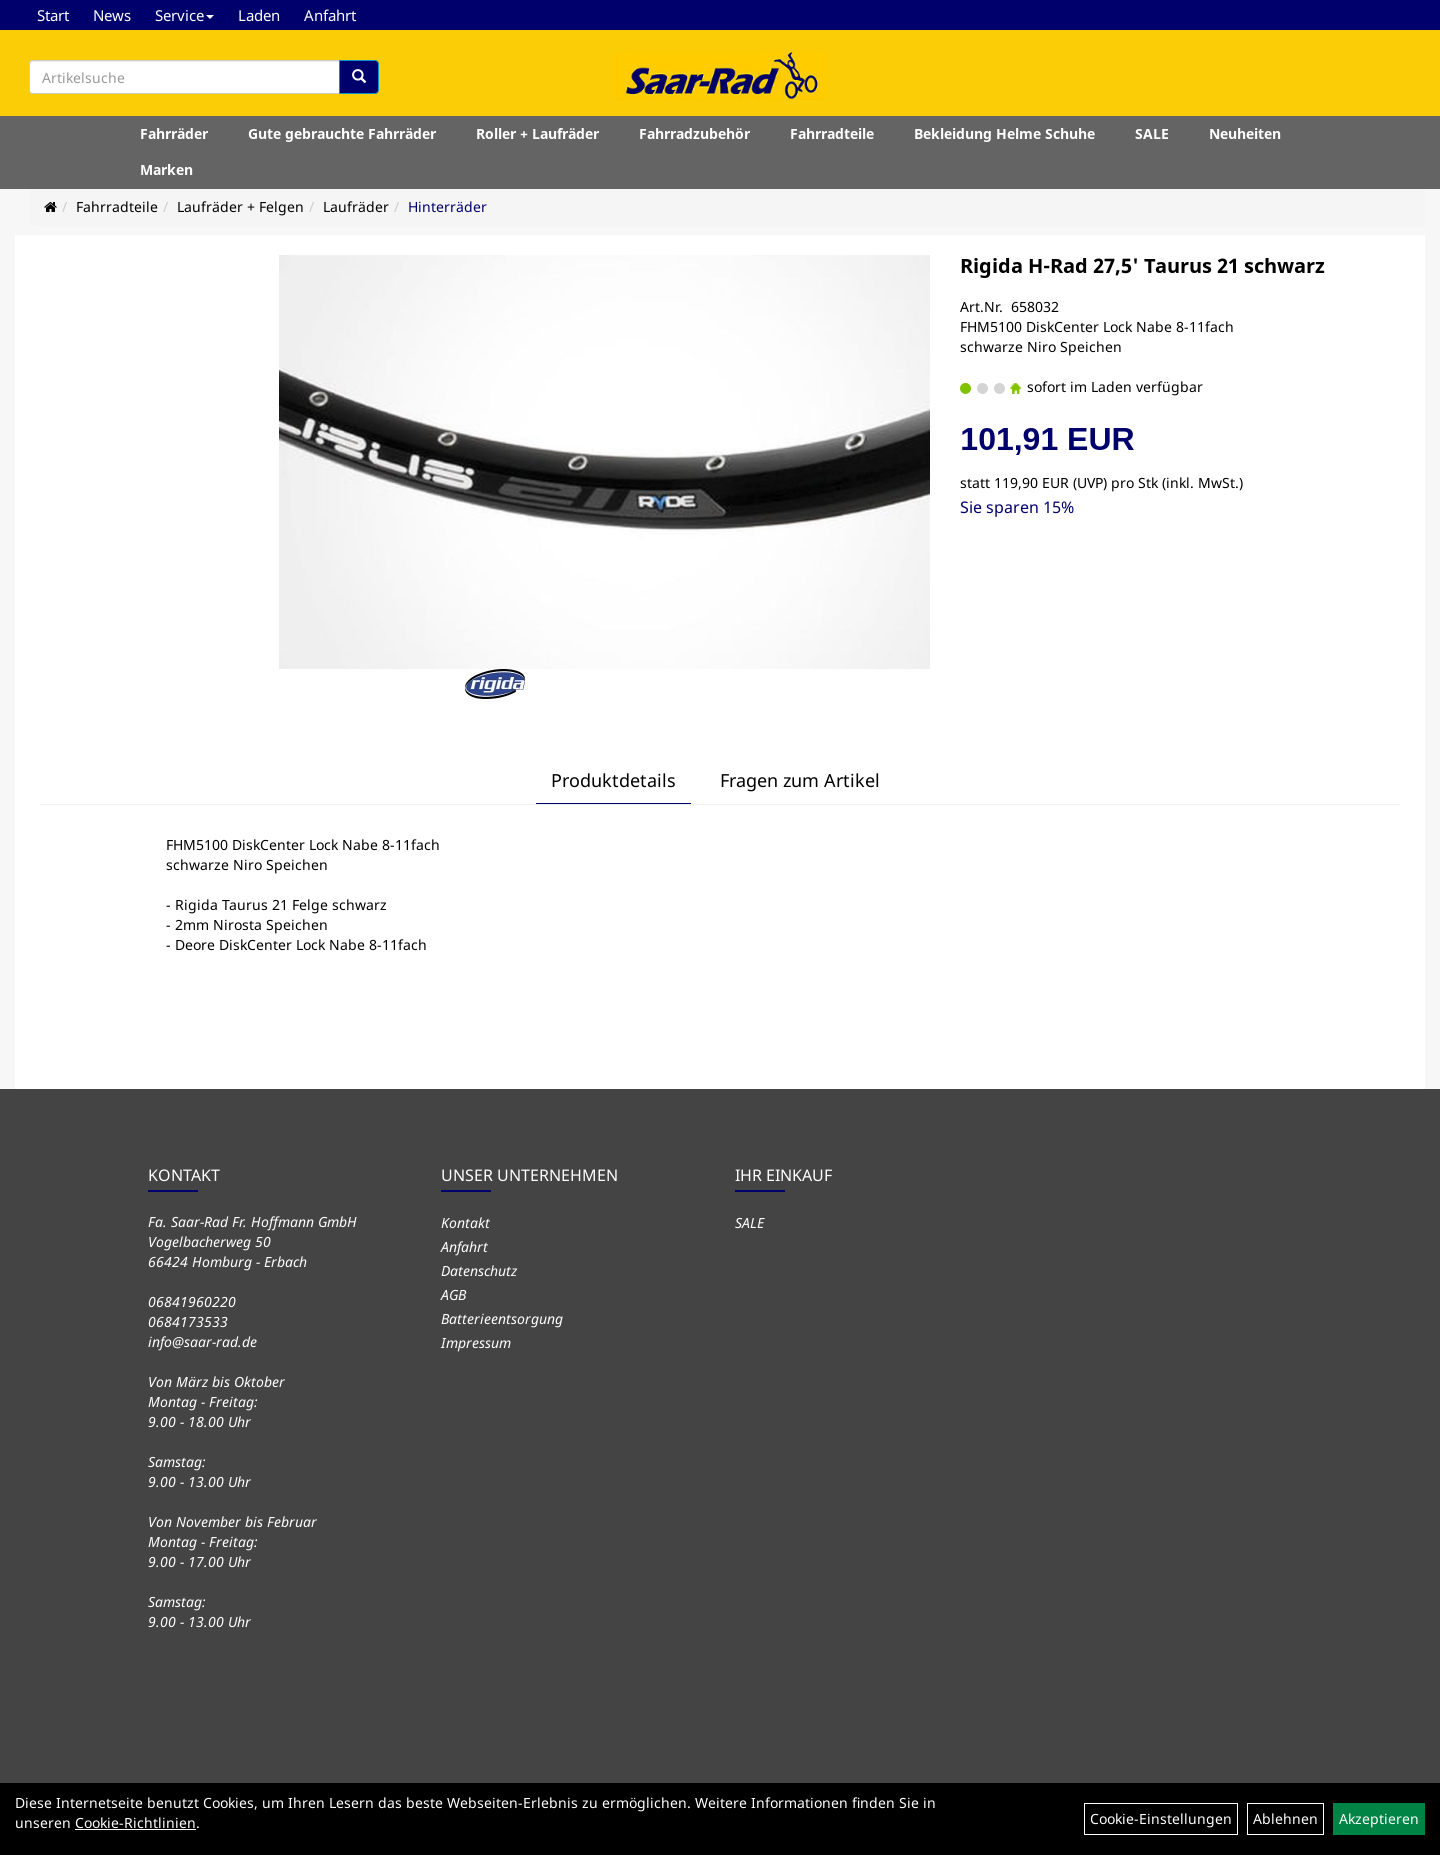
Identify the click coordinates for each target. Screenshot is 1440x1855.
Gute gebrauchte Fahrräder (342, 133)
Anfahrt (330, 15)
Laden (259, 15)
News (112, 15)
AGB (453, 1294)
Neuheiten (1245, 133)
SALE (1152, 133)
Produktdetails (613, 780)
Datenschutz (479, 1270)
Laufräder (356, 206)
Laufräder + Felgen (240, 206)
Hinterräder (447, 206)
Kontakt (465, 1222)
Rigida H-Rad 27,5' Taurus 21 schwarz (1142, 265)
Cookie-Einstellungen (1161, 1818)
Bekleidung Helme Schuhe (1004, 133)
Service (184, 15)
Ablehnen (1285, 1818)
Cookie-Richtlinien (135, 1822)
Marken (166, 169)
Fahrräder (174, 133)
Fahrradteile (832, 133)
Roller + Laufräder (537, 133)
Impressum (476, 1342)
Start (53, 15)
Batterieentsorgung (502, 1318)
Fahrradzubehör (694, 133)
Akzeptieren (1379, 1818)
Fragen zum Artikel (800, 780)
